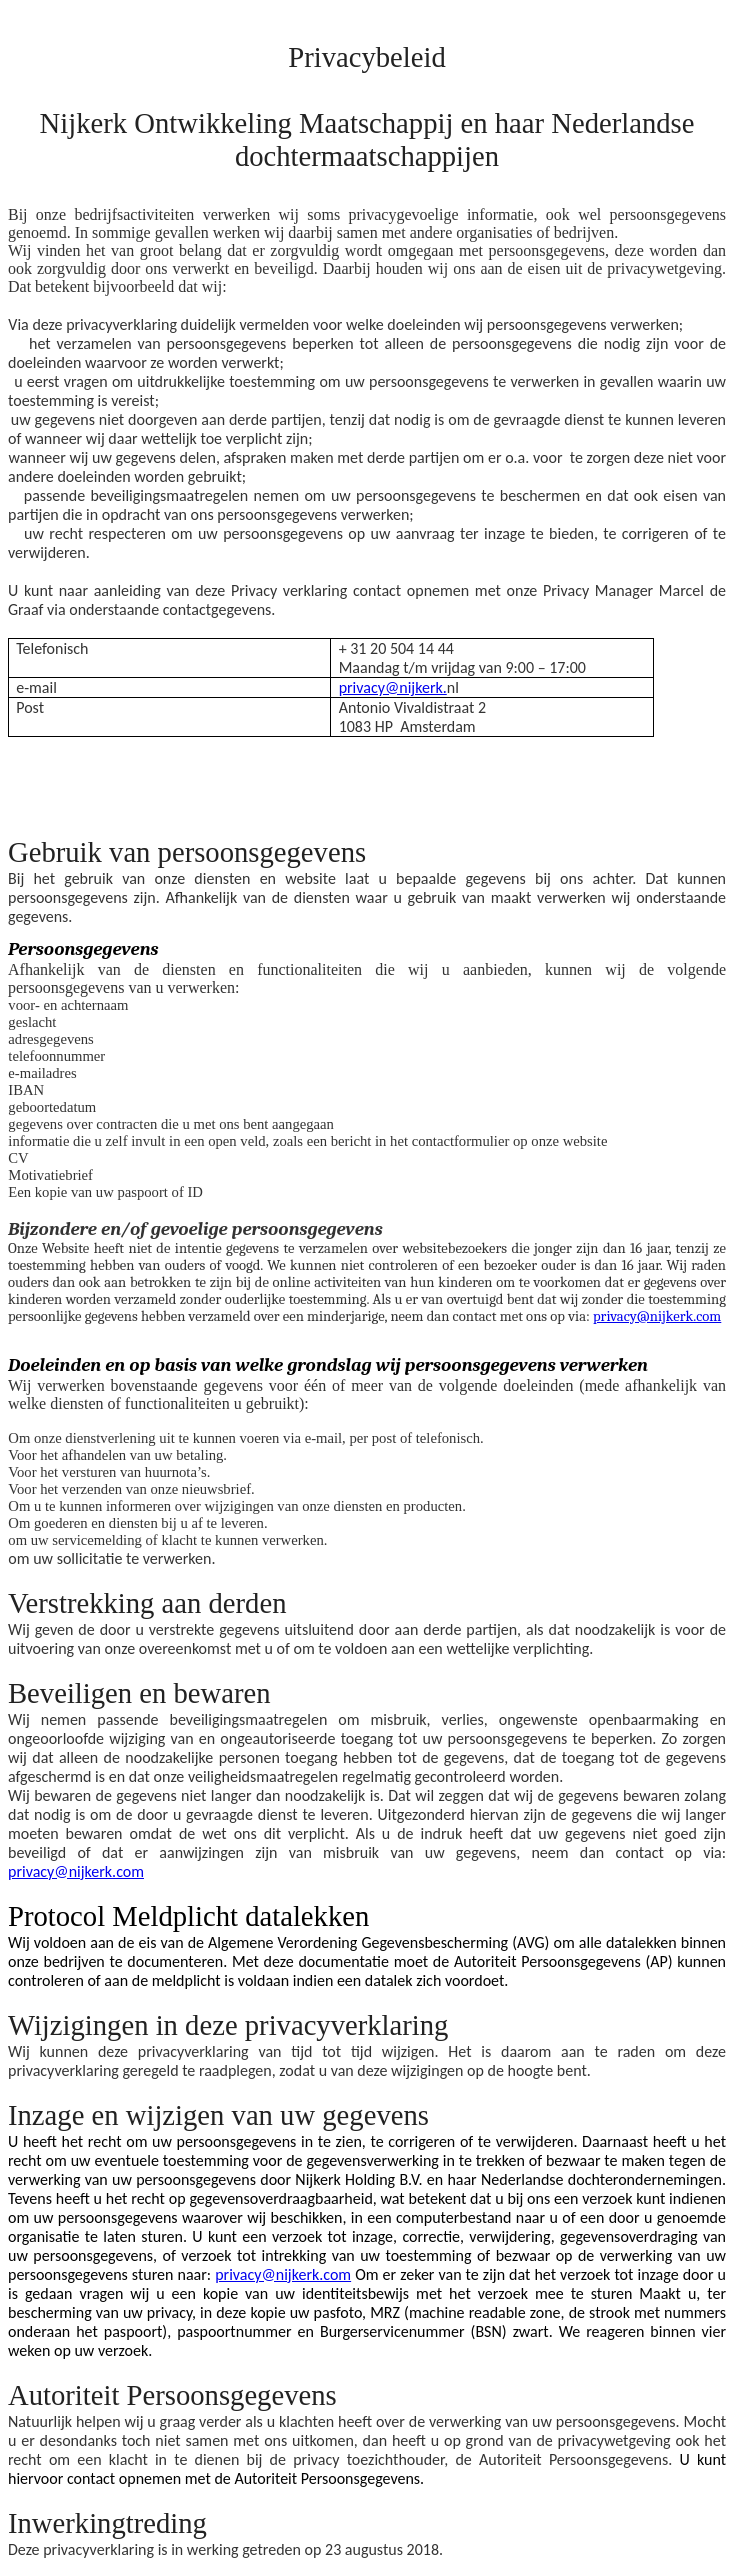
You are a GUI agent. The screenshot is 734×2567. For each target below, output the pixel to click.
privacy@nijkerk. (393, 687)
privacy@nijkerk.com (657, 1316)
